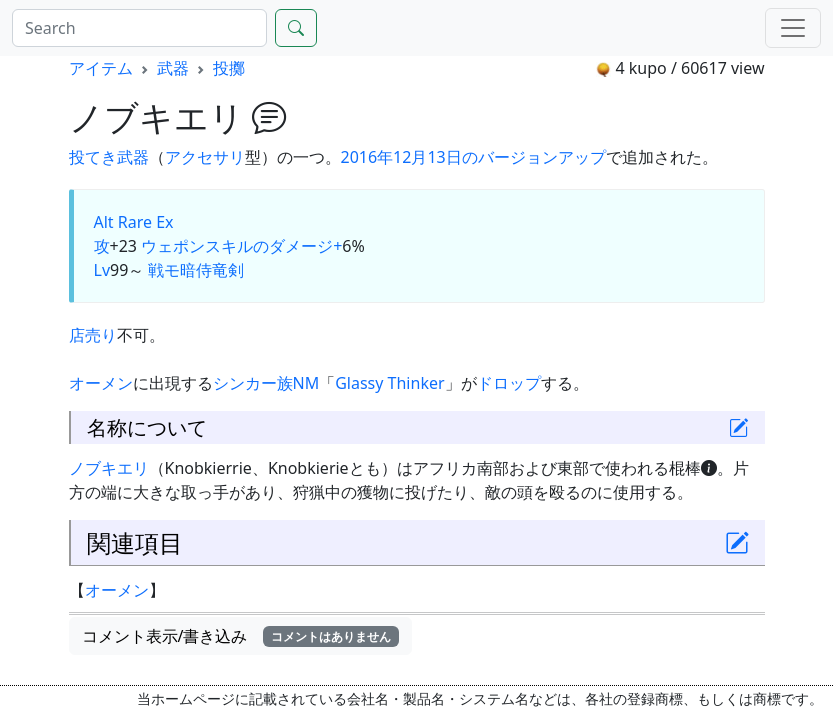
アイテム (101, 68)
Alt (104, 222)
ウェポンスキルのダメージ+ (241, 246)
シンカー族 (253, 383)
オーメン (101, 383)
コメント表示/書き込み (241, 636)
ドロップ (509, 383)
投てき (93, 157)
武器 (173, 68)
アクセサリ (205, 157)
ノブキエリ (109, 468)
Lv (102, 270)
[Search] (139, 28)
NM (306, 383)
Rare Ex (146, 222)
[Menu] (793, 28)
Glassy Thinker (389, 383)
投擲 (229, 68)
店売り (93, 335)
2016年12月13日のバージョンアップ (473, 157)
